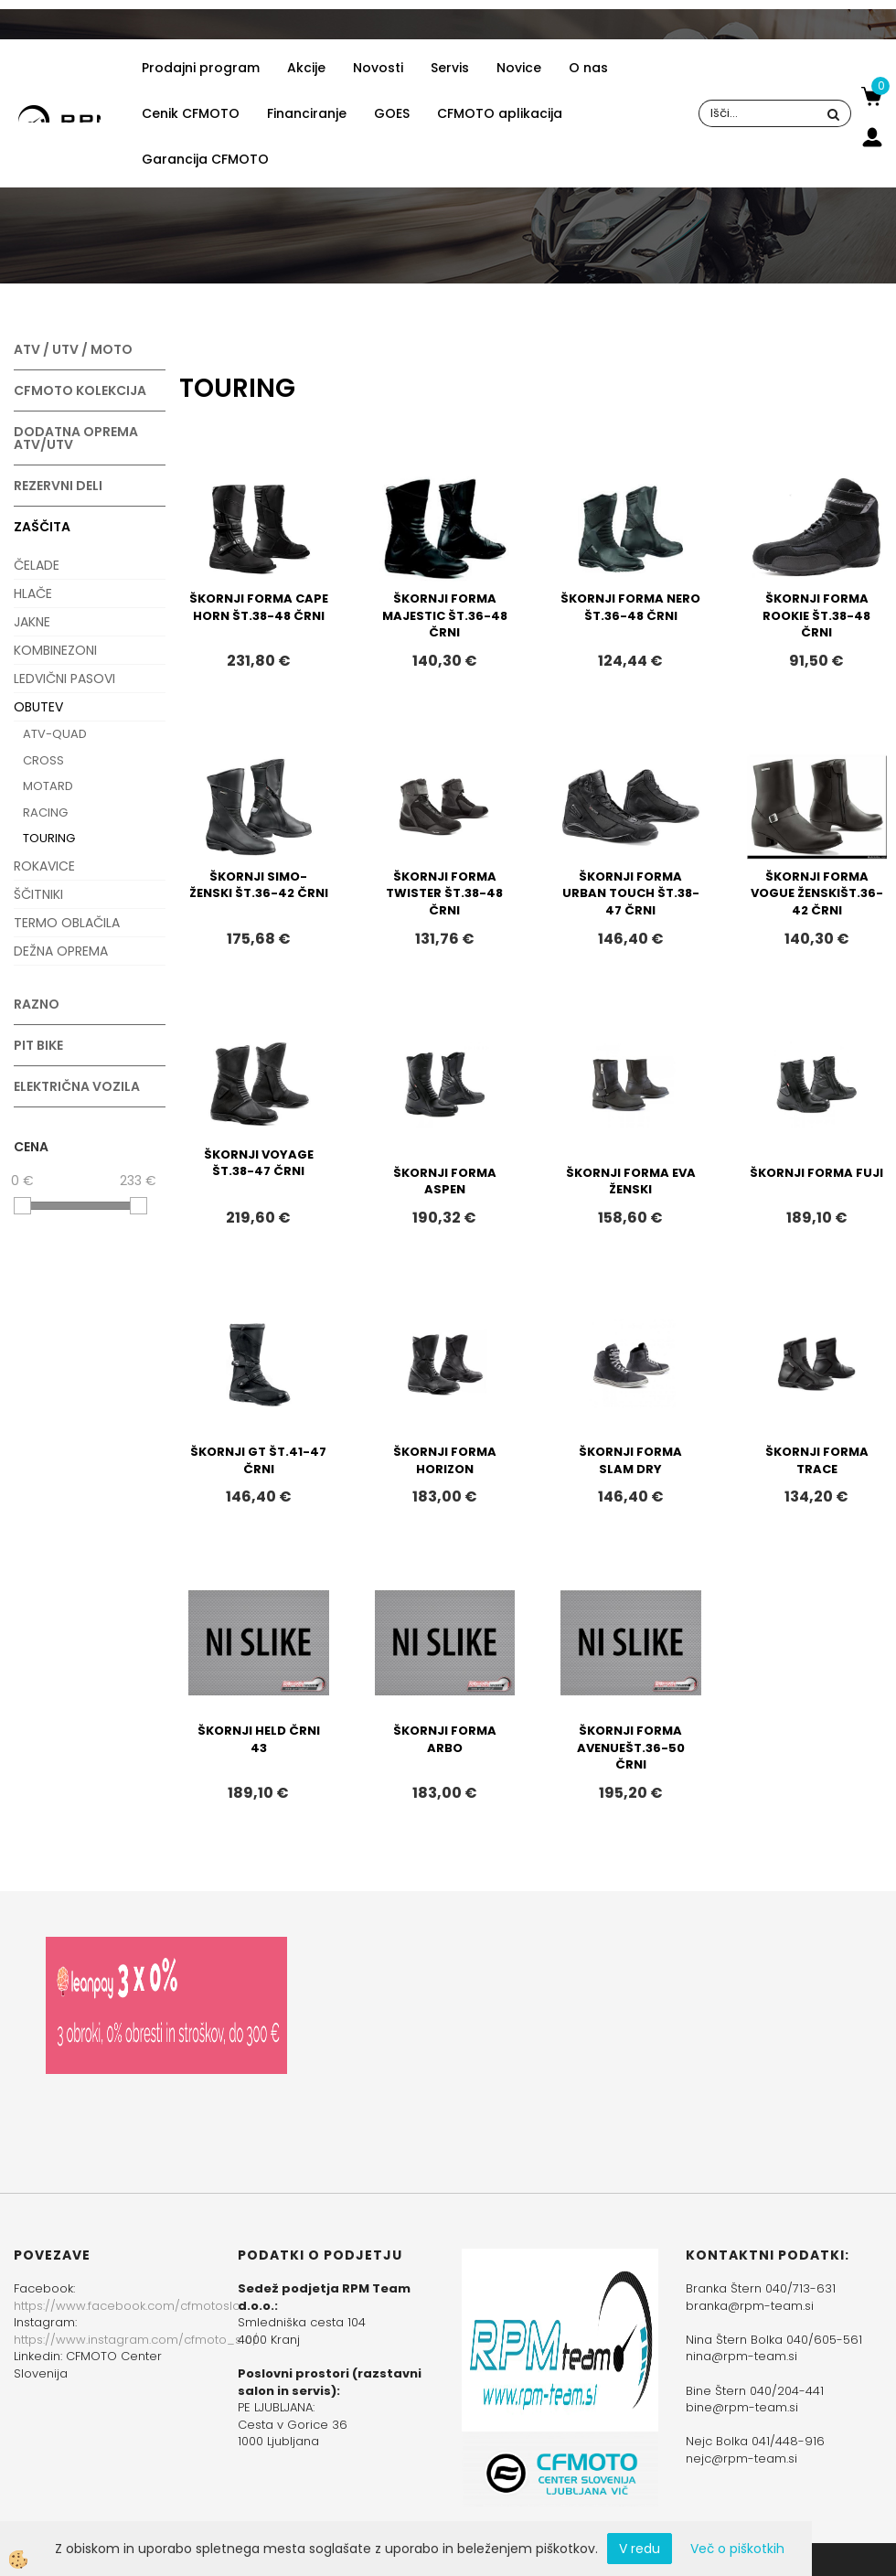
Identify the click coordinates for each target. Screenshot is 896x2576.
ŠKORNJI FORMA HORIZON (444, 1460)
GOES (392, 113)
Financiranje (307, 113)
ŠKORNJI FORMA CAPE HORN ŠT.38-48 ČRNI (258, 607)
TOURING (49, 838)
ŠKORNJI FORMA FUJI (816, 1172)
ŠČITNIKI (38, 894)
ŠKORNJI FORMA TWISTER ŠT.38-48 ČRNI (444, 893)
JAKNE (32, 622)
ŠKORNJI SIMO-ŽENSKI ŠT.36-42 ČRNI (258, 885)
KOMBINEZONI (55, 650)
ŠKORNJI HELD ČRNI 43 (258, 1739)
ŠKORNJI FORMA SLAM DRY (630, 1460)
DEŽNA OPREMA (61, 951)
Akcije (306, 68)
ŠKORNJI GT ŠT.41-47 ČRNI (258, 1460)
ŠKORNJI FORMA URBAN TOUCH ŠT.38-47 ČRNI (630, 893)
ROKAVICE (44, 866)
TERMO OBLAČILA (67, 923)
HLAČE (33, 593)
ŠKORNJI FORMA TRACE (817, 1460)
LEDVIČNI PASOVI (64, 678)
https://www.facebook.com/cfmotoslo (127, 2305)
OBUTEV (38, 707)
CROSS (43, 760)
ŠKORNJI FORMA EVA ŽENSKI (631, 1181)
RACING (45, 812)
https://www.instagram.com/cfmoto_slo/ (136, 2339)
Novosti (378, 68)
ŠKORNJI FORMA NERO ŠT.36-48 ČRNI (630, 607)
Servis (450, 68)
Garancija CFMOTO (205, 159)
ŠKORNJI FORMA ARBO (444, 1739)
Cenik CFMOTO (191, 113)
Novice (518, 68)
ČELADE (36, 565)
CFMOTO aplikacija (499, 113)
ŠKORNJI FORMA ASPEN (444, 1181)
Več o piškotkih (737, 2548)
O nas (588, 68)
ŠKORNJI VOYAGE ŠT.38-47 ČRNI (259, 1163)
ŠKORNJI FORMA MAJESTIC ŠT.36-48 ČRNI (444, 615)
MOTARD (48, 786)
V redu (639, 2548)
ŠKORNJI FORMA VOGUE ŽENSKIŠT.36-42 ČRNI (817, 893)
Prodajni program (201, 68)
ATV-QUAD (55, 734)
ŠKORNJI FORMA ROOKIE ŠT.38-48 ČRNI (816, 615)
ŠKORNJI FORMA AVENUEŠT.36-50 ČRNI (631, 1747)
